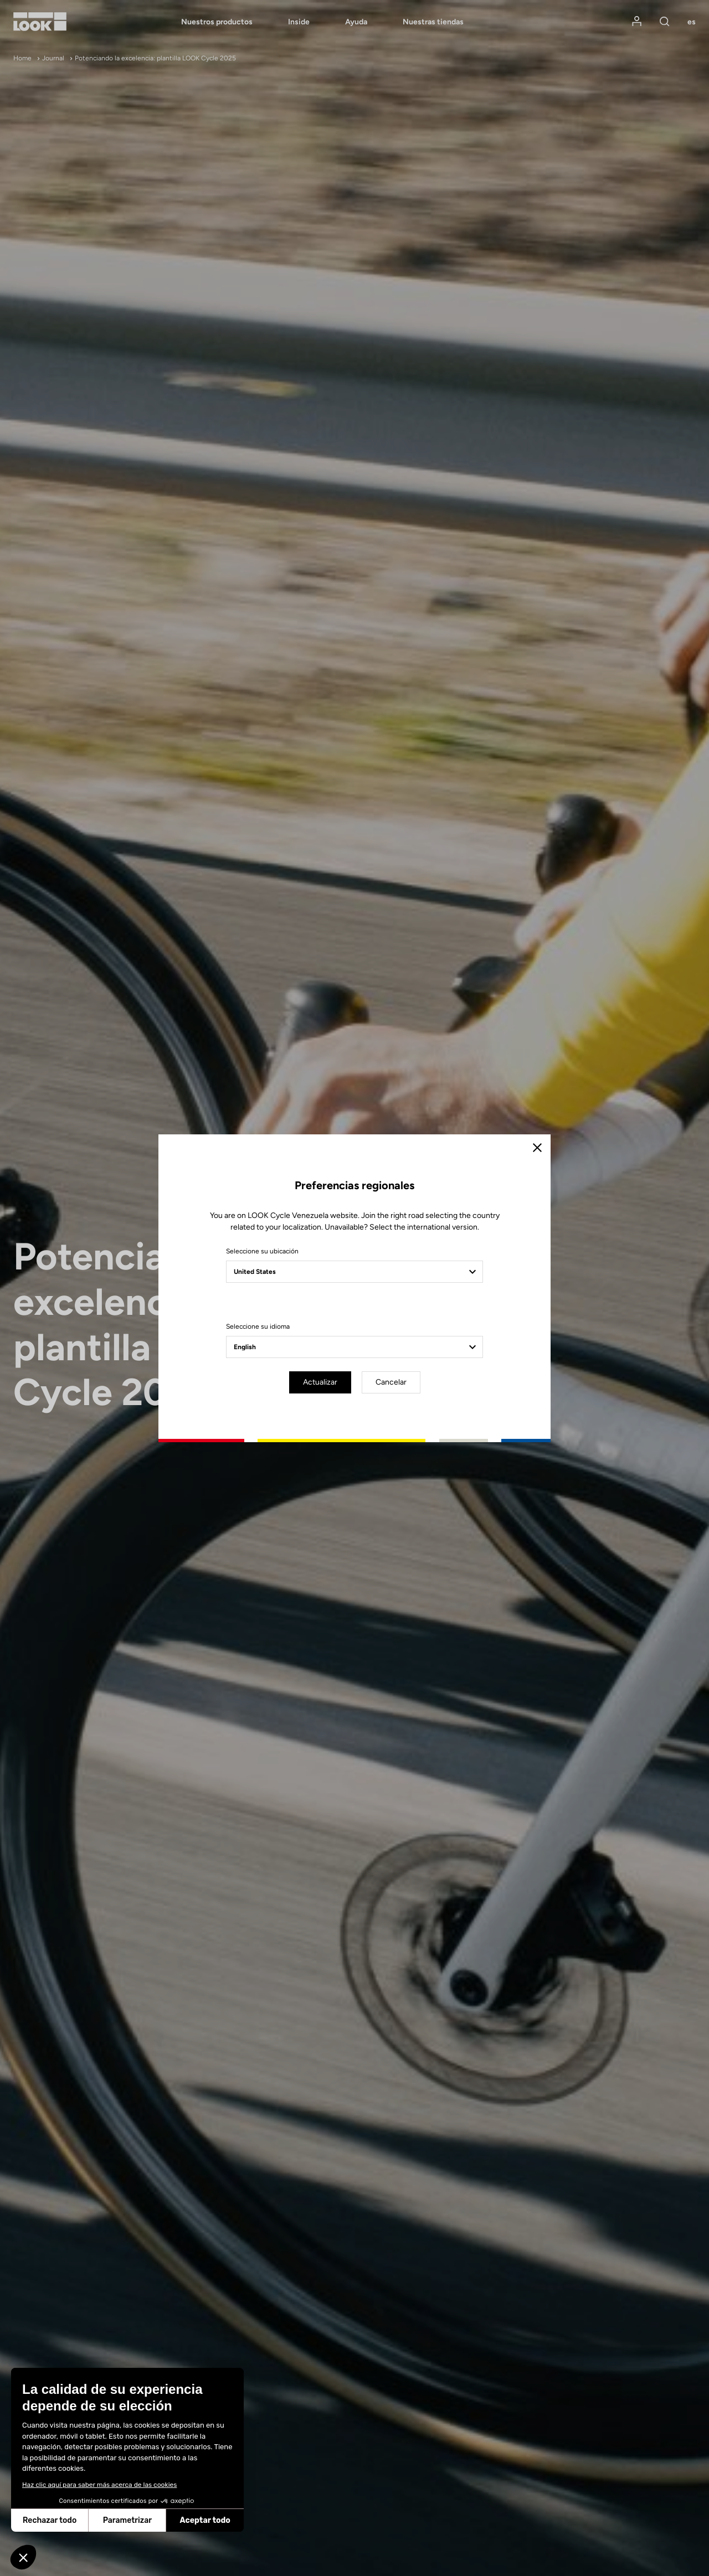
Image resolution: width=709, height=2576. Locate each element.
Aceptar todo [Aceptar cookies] (130, 2520)
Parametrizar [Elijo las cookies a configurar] (52, 2520)
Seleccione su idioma (258, 1326)
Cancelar (391, 1382)
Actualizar (320, 1382)
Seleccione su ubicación (262, 1251)
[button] (23, 2557)
